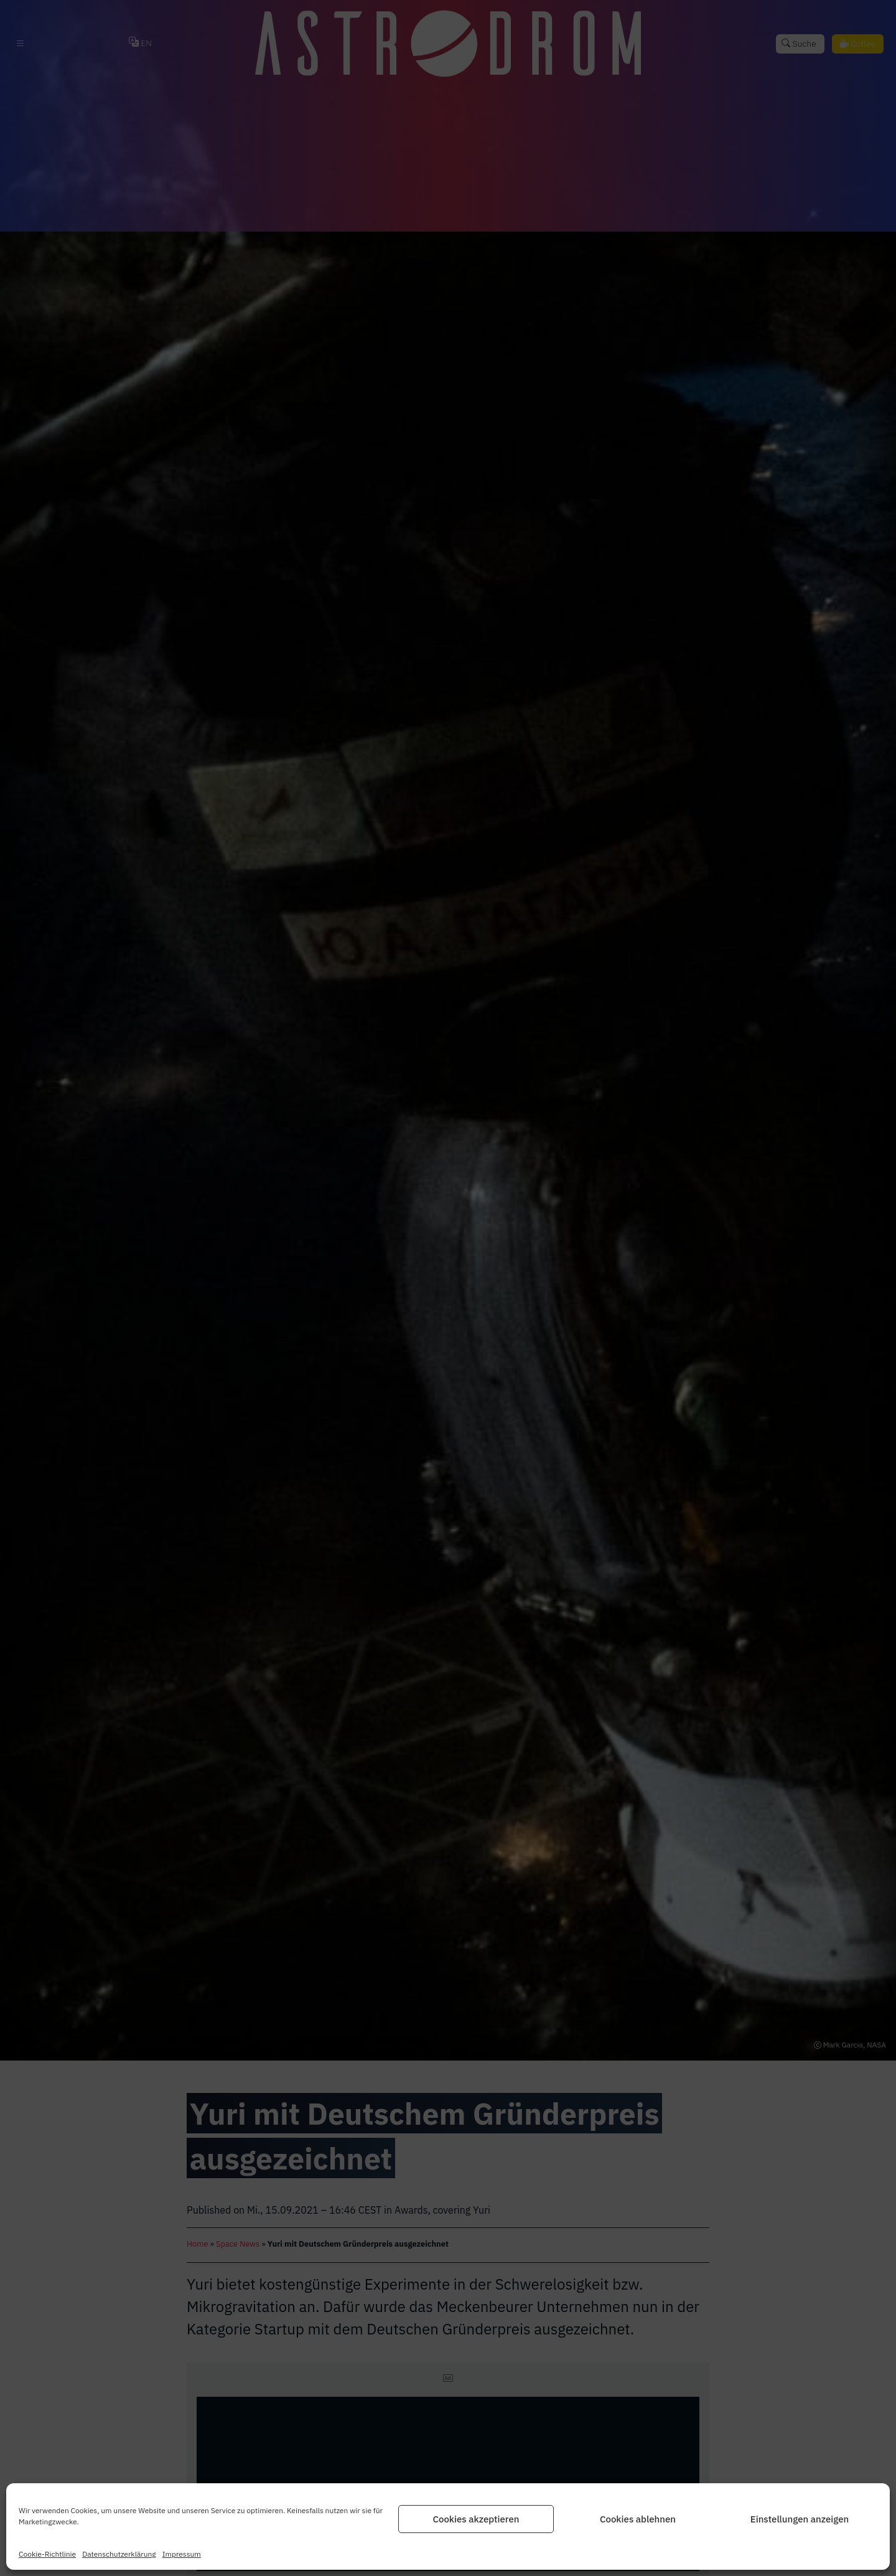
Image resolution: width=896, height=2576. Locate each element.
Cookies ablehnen (638, 2519)
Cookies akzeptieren (475, 2519)
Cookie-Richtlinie (47, 2554)
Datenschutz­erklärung (119, 2554)
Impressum (181, 2554)
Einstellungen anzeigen (799, 2519)
